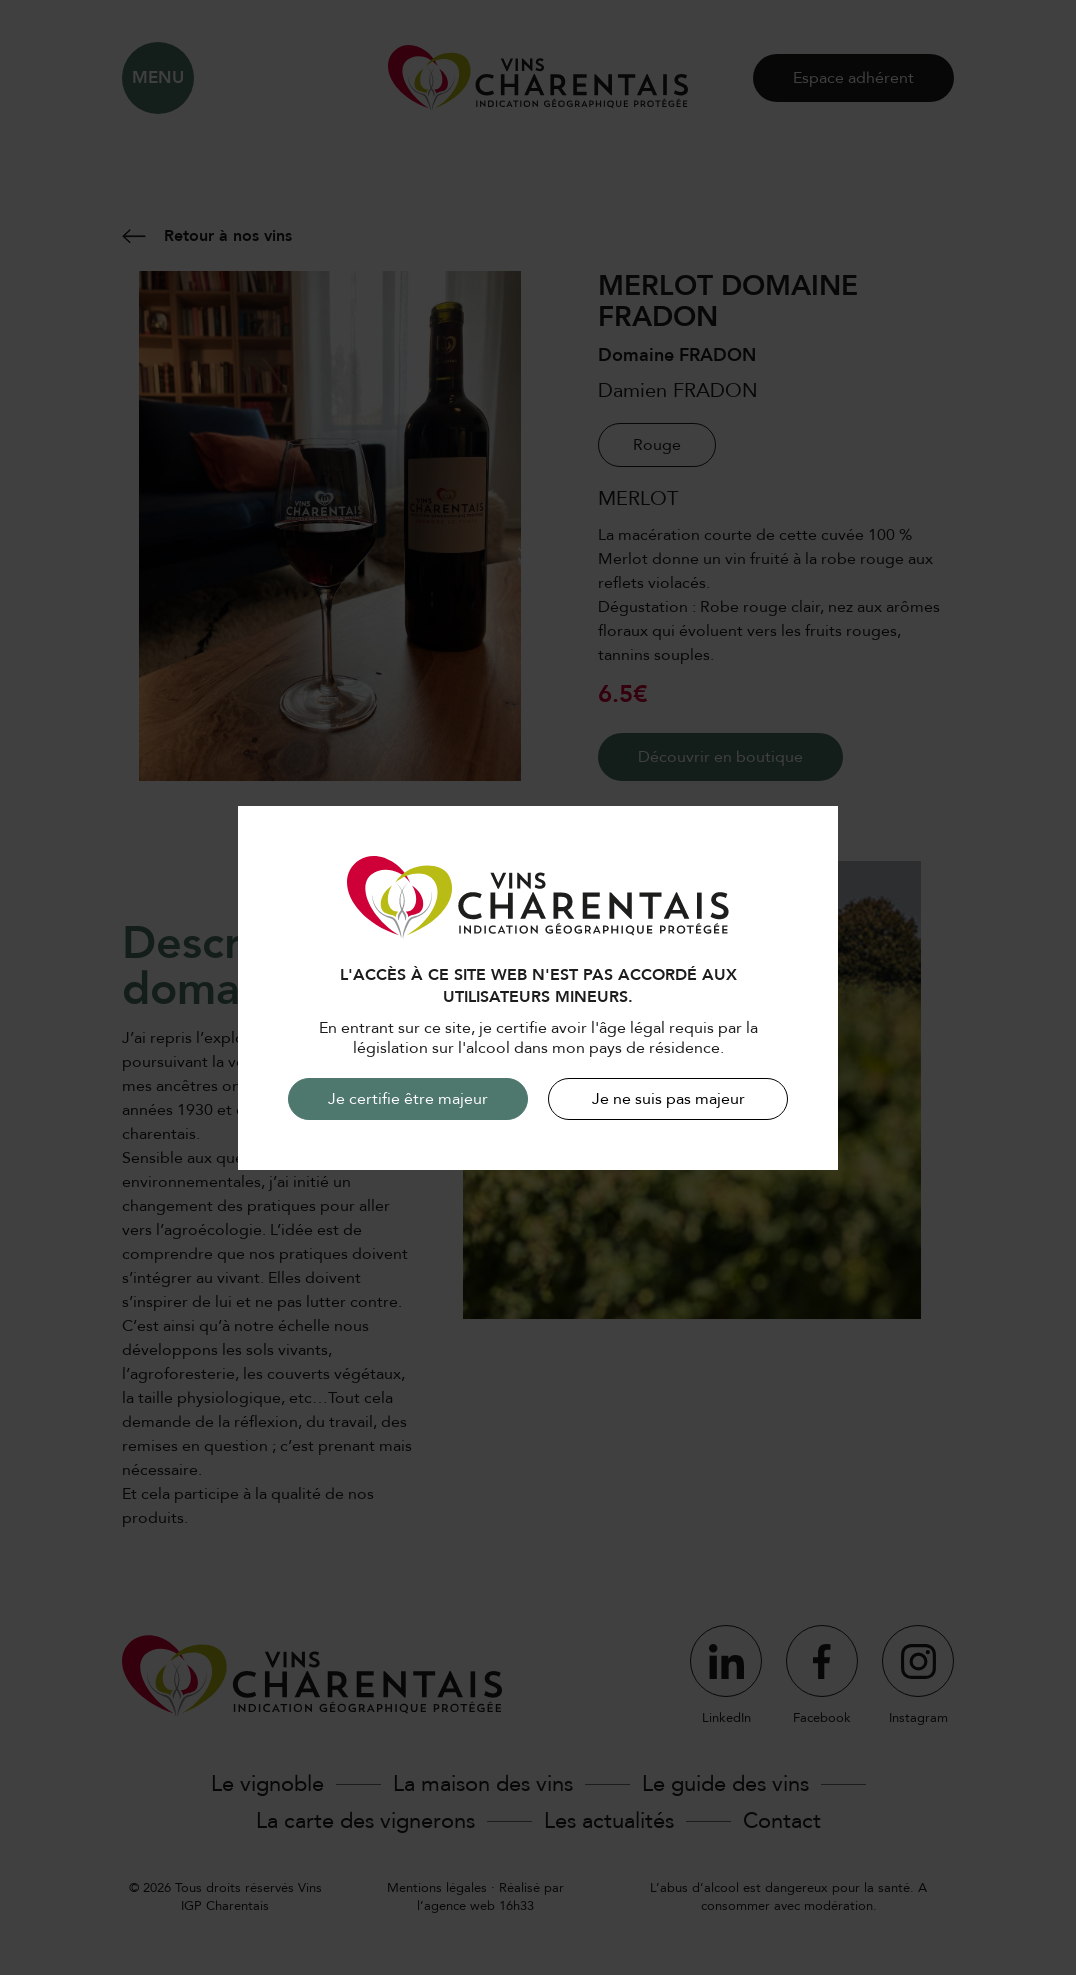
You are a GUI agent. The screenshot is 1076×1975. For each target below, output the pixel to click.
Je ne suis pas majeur (668, 1099)
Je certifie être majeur (408, 1099)
